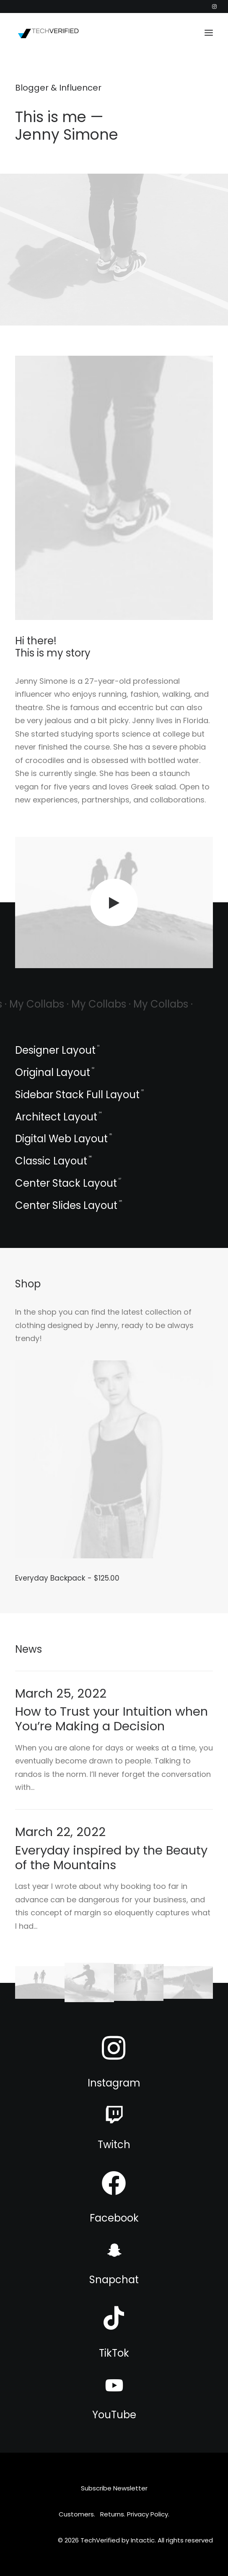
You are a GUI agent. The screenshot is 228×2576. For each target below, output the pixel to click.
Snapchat (114, 2280)
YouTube (114, 2415)
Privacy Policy (147, 2514)
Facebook (114, 2218)
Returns (112, 2514)
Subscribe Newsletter (114, 2488)
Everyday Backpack (67, 1578)
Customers (76, 2514)
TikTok (114, 2353)
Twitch (114, 2144)
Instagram (114, 2083)
